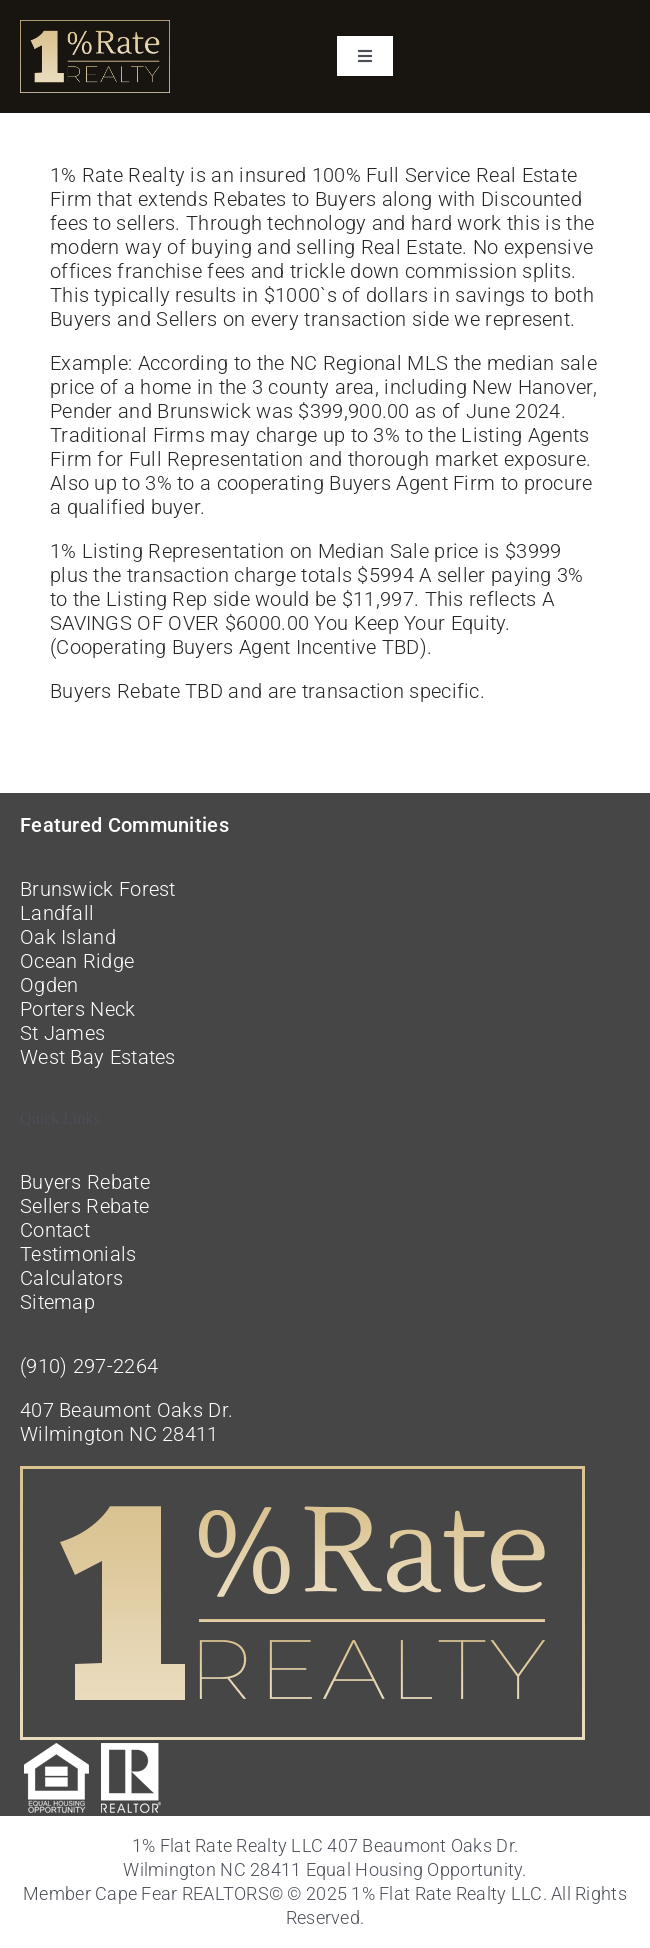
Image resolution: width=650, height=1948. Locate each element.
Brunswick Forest (98, 889)
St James (62, 1033)
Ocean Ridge (77, 961)
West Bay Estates (98, 1057)
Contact (55, 1230)
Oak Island (68, 937)
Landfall (57, 913)
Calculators (71, 1278)
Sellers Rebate (84, 1206)
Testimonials (78, 1254)
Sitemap (57, 1302)
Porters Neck (78, 1009)
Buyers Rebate (85, 1182)
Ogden (49, 985)
